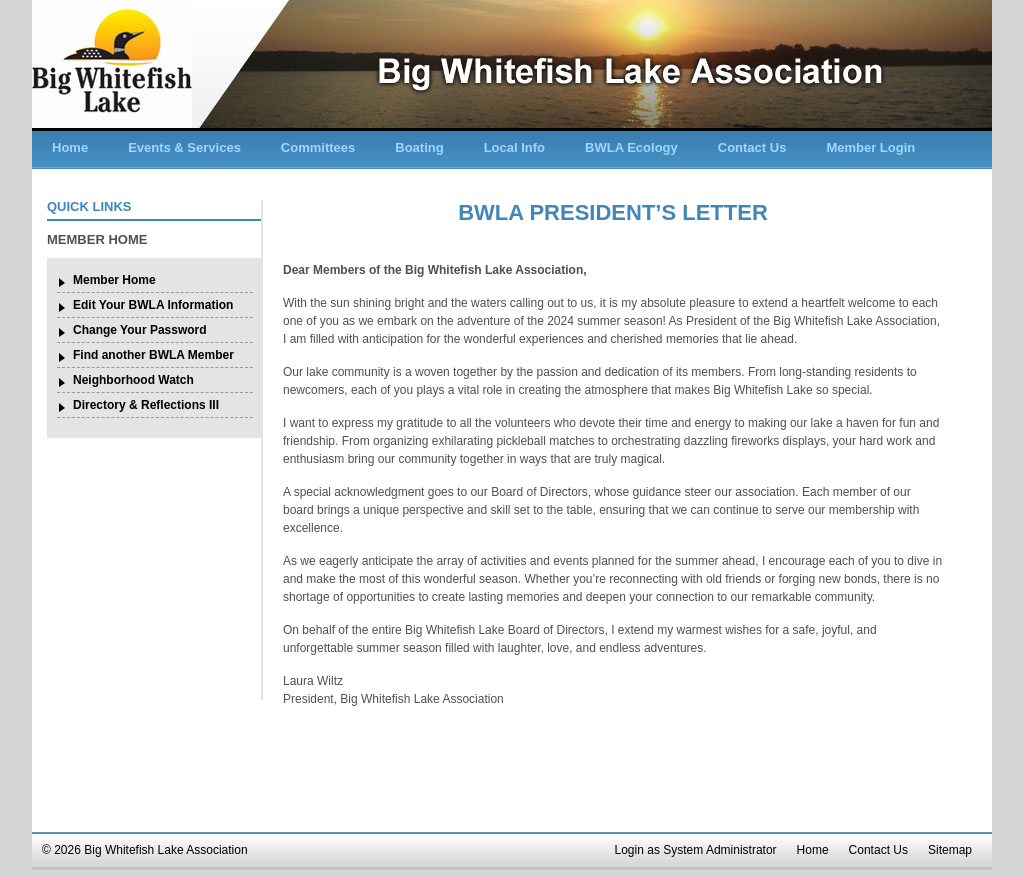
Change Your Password (140, 330)
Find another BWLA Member (153, 355)
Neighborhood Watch (133, 380)
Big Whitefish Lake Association (112, 64)
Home (70, 147)
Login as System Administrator (696, 850)
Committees (318, 147)
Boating (419, 147)
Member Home (114, 280)
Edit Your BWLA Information (153, 305)
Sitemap (950, 850)
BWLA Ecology (631, 147)
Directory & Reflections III (146, 405)
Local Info (514, 147)
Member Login (870, 147)
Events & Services (184, 147)
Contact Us (752, 147)
